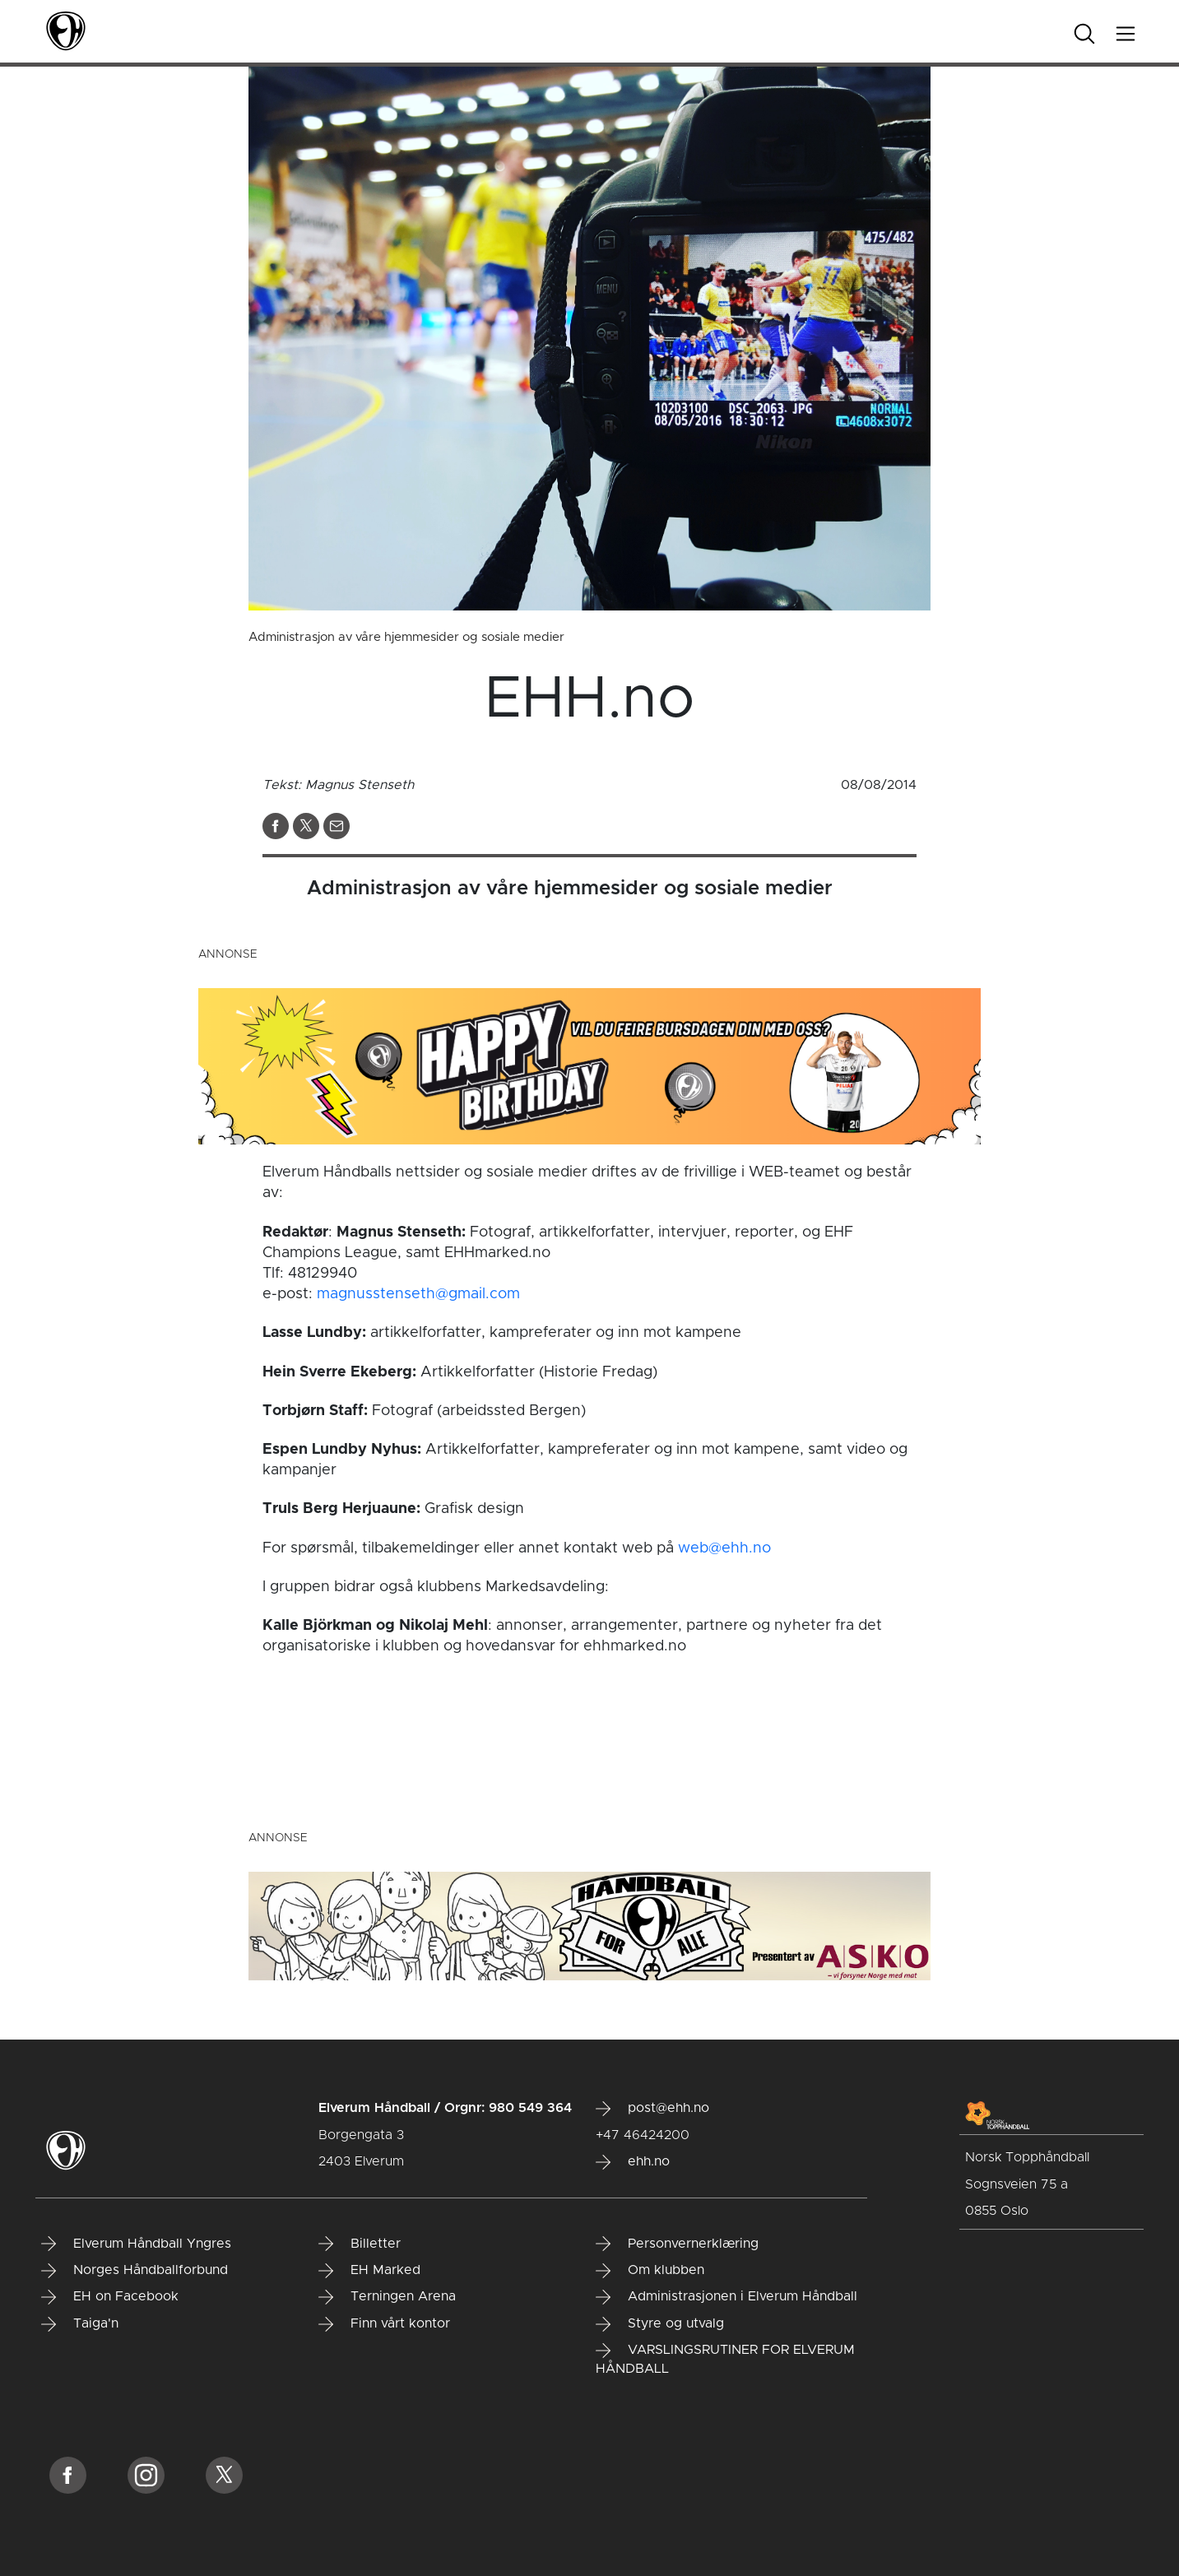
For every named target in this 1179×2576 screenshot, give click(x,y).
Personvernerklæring (677, 2243)
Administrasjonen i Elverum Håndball (726, 2297)
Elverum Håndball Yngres (136, 2243)
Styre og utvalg (660, 2324)
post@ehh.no (652, 2108)
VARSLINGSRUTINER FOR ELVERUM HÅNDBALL (725, 2359)
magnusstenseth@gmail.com (418, 1294)
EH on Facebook (110, 2297)
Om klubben (650, 2270)
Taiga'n (79, 2324)
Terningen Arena (387, 2297)
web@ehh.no (724, 1548)
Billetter (359, 2243)
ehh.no (633, 2162)
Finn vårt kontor (384, 2324)
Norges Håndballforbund (134, 2270)
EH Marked (369, 2270)
